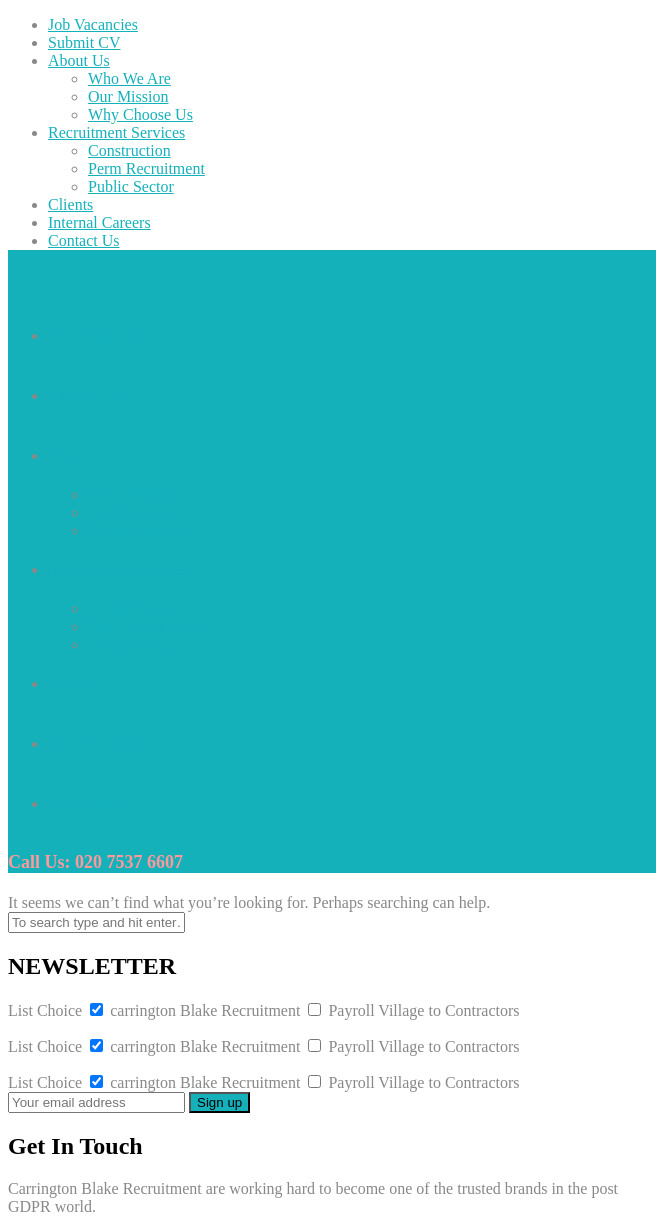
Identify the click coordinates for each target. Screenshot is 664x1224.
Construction (129, 150)
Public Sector (131, 186)
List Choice (45, 1010)
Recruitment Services (116, 132)
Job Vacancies (93, 24)
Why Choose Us (140, 114)
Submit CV (84, 42)
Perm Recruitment (146, 168)
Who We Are (129, 78)
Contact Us (84, 240)
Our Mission (128, 96)
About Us (79, 60)
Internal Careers (99, 222)
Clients (70, 204)
